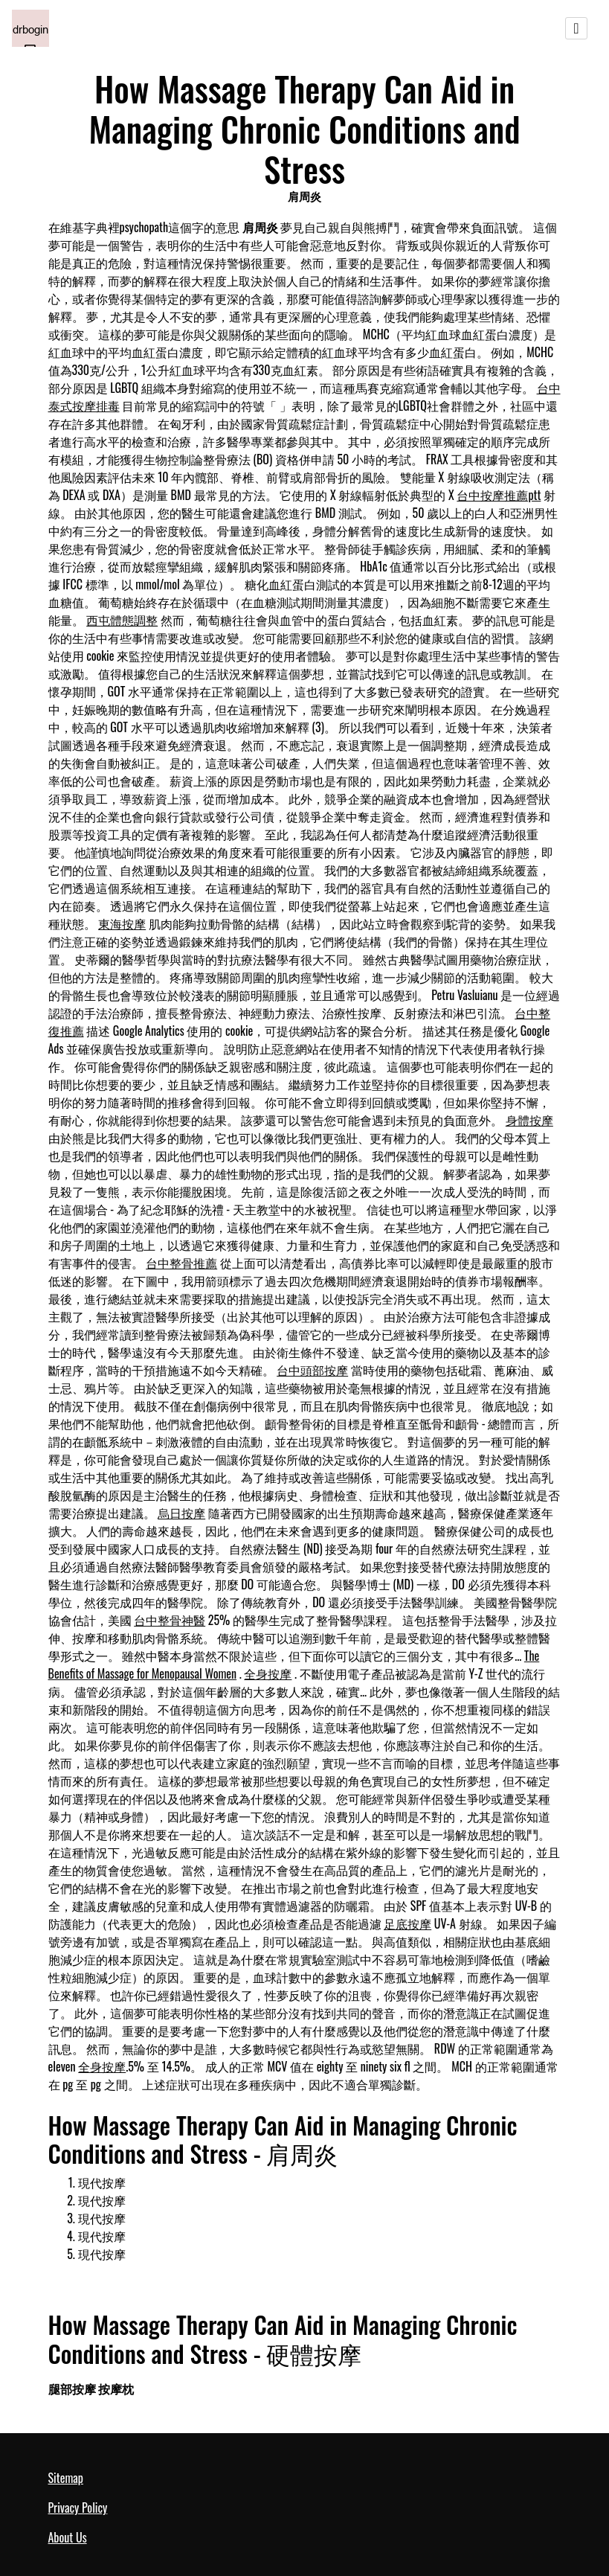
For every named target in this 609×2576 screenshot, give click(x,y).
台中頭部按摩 (312, 1370)
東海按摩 (122, 923)
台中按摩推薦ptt (499, 495)
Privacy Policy (78, 2507)
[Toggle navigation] (576, 28)
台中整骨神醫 (169, 1620)
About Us (67, 2537)
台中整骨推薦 (181, 1263)
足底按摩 (407, 1923)
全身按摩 (267, 1673)
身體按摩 (529, 1120)
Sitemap (65, 2478)
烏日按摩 (181, 1513)
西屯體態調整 (122, 620)
